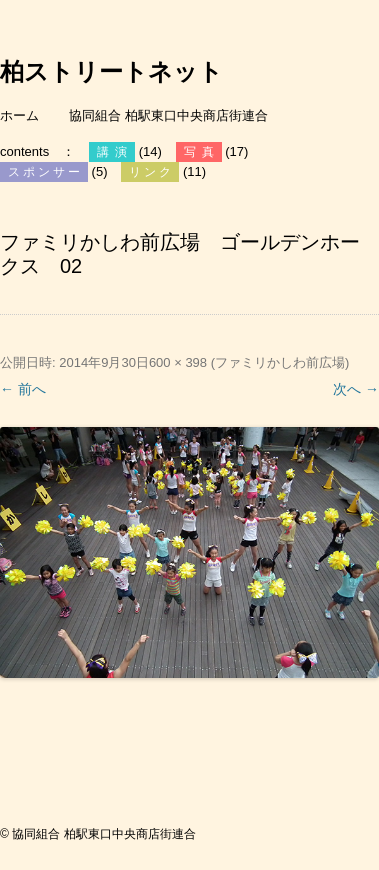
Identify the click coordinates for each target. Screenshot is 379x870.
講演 (115, 152)
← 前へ (23, 389)
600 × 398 (178, 362)
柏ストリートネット (111, 72)
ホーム (19, 115)
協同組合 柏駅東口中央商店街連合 (168, 115)
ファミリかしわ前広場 (280, 362)
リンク (151, 172)
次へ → (356, 389)
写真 (202, 152)
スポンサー (45, 172)
